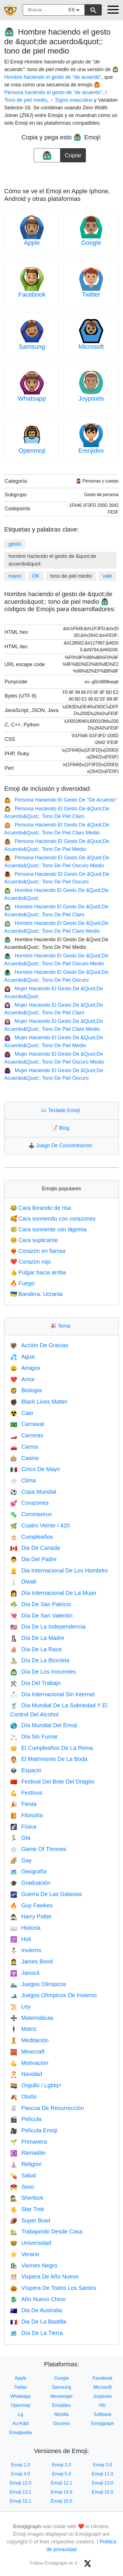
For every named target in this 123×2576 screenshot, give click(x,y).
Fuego (22, 1283)
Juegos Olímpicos (38, 1984)
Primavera (28, 2142)
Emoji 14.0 (61, 2492)
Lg (20, 2414)
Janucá (24, 1973)
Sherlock (26, 2198)
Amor (22, 1379)
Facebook (32, 294)
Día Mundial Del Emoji (43, 1725)
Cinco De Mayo (35, 1469)
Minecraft (27, 2051)
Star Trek (27, 2209)
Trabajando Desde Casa (46, 2231)
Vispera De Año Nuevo (44, 2276)
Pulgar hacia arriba (38, 1272)
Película (25, 2119)
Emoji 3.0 (102, 2464)
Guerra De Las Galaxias (46, 1894)
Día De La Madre (37, 1638)
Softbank (102, 2414)
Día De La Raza (36, 1649)
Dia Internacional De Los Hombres (59, 1570)
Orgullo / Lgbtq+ (36, 2085)
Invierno (25, 1950)
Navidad (26, 2074)
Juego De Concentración (61, 1145)
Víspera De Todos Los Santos (53, 2288)
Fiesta (23, 1804)
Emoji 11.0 (102, 2473)
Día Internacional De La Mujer (53, 1593)
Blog (61, 1128)
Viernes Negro (33, 2265)
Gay (21, 1860)
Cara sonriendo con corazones (53, 1218)
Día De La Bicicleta (39, 1660)
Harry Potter (31, 1916)
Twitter (91, 294)
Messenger (61, 2396)
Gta (20, 1838)
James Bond (31, 1961)
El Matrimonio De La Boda (48, 1759)
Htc (102, 2405)
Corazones (29, 1503)
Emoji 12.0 (20, 2483)
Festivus (26, 1792)
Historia (25, 1928)
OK (35, 576)
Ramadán (28, 2153)
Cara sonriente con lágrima (48, 1229)
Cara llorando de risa (40, 1208)
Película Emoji (33, 2130)
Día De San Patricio (40, 1604)
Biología (26, 1390)
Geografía (28, 1871)
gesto (15, 544)
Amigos (25, 1368)
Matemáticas (31, 2018)
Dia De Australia (36, 2310)
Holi (20, 1939)
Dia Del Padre (33, 1559)
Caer (21, 1413)
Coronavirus (31, 1514)
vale (107, 576)
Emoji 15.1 (20, 2501)
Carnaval (27, 1424)
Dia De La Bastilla (38, 2321)
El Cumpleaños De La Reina (51, 1748)
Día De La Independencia (48, 1626)
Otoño (23, 2096)
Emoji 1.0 (20, 2464)
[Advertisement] (61, 173)
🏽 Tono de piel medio (25, 100)
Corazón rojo (30, 1262)
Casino (24, 1458)
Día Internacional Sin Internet (52, 1694)
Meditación (29, 2040)
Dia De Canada (35, 1548)
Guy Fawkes (31, 1905)
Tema (61, 1326)
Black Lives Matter (38, 1401)
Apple (32, 242)
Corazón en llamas (38, 1251)
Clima (23, 1480)
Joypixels (91, 398)
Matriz (23, 2029)
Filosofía (26, 1815)
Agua (22, 1356)
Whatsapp (32, 398)
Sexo (22, 2187)
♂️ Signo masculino (71, 100)
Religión (26, 2164)
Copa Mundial (33, 1492)
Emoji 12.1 (61, 2483)
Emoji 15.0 (102, 2492)
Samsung (32, 346)
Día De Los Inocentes (43, 1672)
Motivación (29, 2063)
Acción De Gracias (39, 1345)
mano (15, 576)
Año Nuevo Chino (38, 2299)
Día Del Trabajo (35, 1683)
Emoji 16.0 (61, 2501)
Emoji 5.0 (61, 2473)
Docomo (61, 2423)
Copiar (73, 153)
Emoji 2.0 (61, 2464)
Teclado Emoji (61, 1110)
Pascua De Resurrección (47, 2108)
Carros (24, 1447)
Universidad (30, 2243)
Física (23, 1826)
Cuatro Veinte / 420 (40, 1525)
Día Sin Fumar (34, 1736)
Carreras (26, 1435)
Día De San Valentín (41, 1615)
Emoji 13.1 (20, 2492)
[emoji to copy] (47, 155)
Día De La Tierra (36, 2333)
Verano (24, 2254)
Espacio (25, 1770)
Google (91, 242)
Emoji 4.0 (20, 2473)
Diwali (23, 1581)
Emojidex (91, 450)
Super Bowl (30, 2220)
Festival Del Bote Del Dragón (52, 1781)
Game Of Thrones (38, 1849)
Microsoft (91, 346)
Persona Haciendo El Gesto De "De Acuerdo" (60, 800)
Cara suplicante (34, 1240)
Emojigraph (102, 2423)
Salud (23, 2175)
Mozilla (61, 2414)
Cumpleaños (31, 1537)
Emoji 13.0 (102, 2483)
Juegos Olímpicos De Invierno (53, 1995)
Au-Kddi (20, 2423)
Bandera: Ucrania (36, 1294)
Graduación (30, 1883)
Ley (20, 2006)
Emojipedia (20, 2432)
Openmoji (31, 450)
